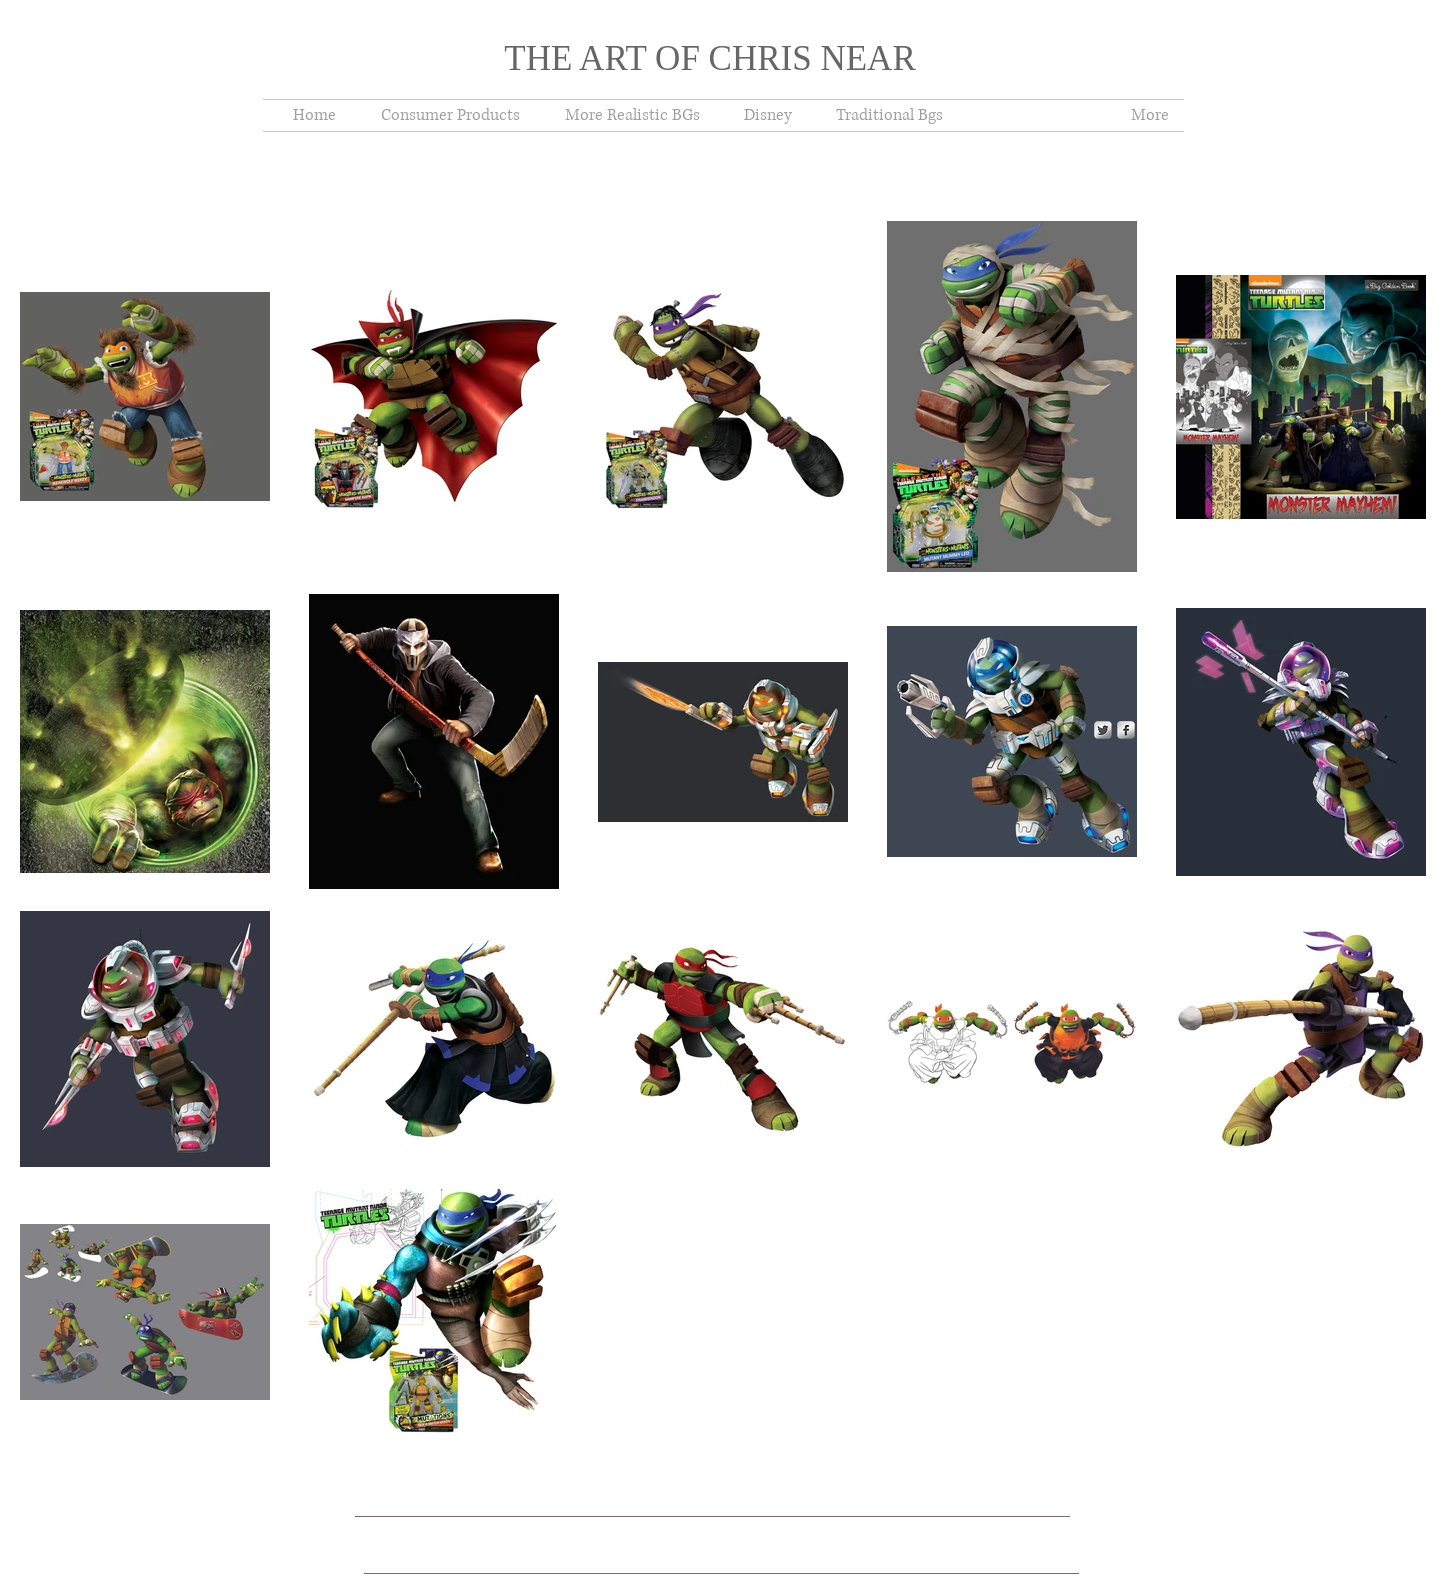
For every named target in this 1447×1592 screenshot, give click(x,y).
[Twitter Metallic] (1103, 730)
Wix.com (693, 1523)
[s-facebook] (1126, 730)
